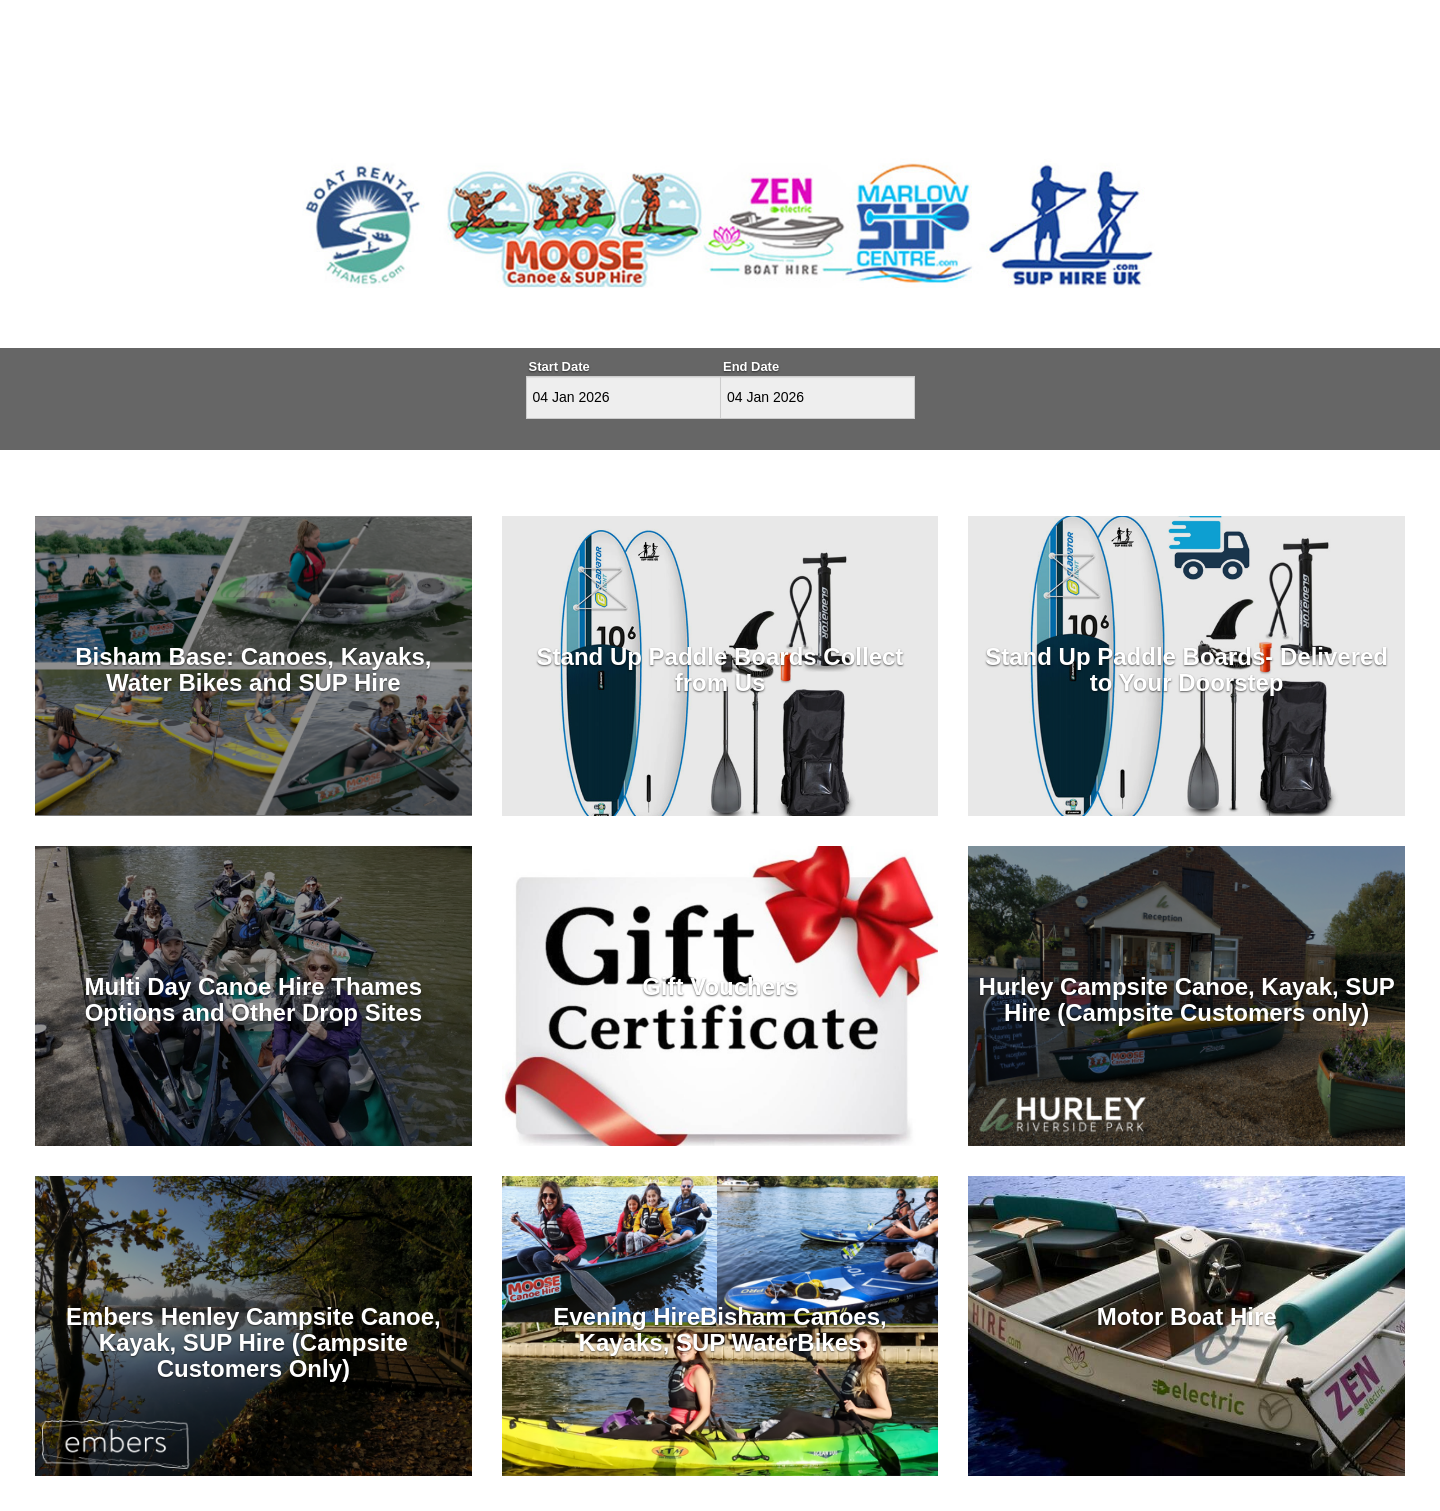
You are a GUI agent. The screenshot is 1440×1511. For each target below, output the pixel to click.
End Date (751, 366)
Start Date (559, 366)
